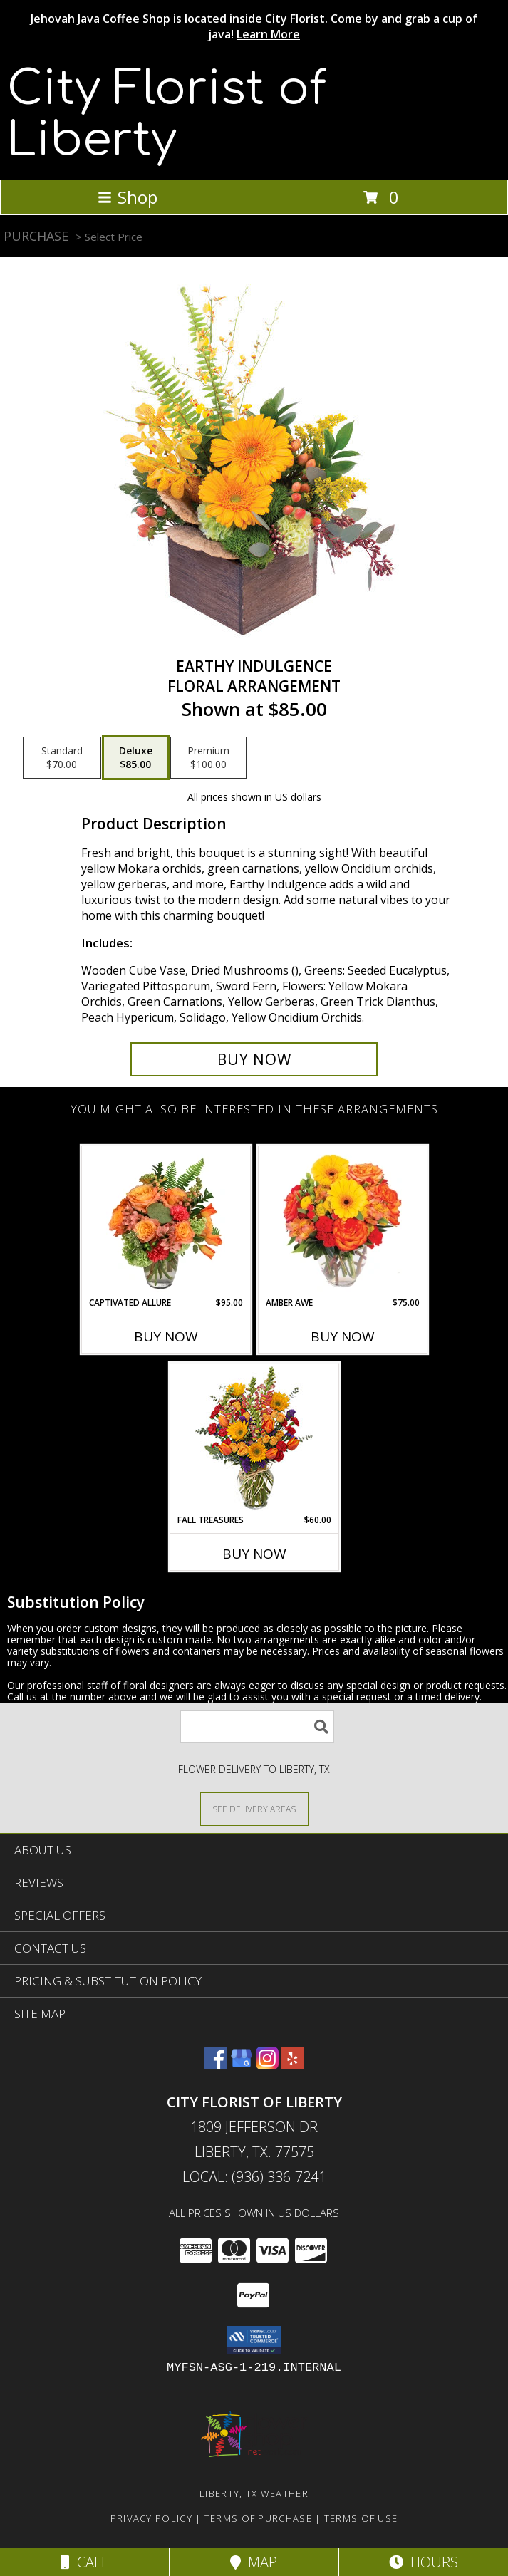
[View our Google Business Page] (241, 2065)
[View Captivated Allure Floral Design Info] (165, 1221)
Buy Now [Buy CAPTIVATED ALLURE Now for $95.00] (166, 1336)
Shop (127, 197)
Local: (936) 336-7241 (254, 2176)
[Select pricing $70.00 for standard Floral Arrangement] (62, 758)
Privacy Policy (151, 2518)
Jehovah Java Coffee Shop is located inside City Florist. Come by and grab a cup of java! (254, 26)
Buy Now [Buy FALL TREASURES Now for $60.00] (254, 1553)
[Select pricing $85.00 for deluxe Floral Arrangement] (135, 758)
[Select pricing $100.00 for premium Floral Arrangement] (208, 758)
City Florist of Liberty (166, 114)
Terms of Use (361, 2518)
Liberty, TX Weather (254, 2493)
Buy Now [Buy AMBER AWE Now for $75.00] (343, 1336)
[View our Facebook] (215, 2065)
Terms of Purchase (258, 2518)
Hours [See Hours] (423, 2562)
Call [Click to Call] (84, 2562)
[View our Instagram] (267, 2065)
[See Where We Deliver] (254, 1808)
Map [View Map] (253, 2562)
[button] (254, 2340)
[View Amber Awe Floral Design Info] (342, 1221)
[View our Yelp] (292, 2065)
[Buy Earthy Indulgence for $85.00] (254, 1059)
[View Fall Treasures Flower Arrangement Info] (254, 1438)
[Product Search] (257, 1726)
